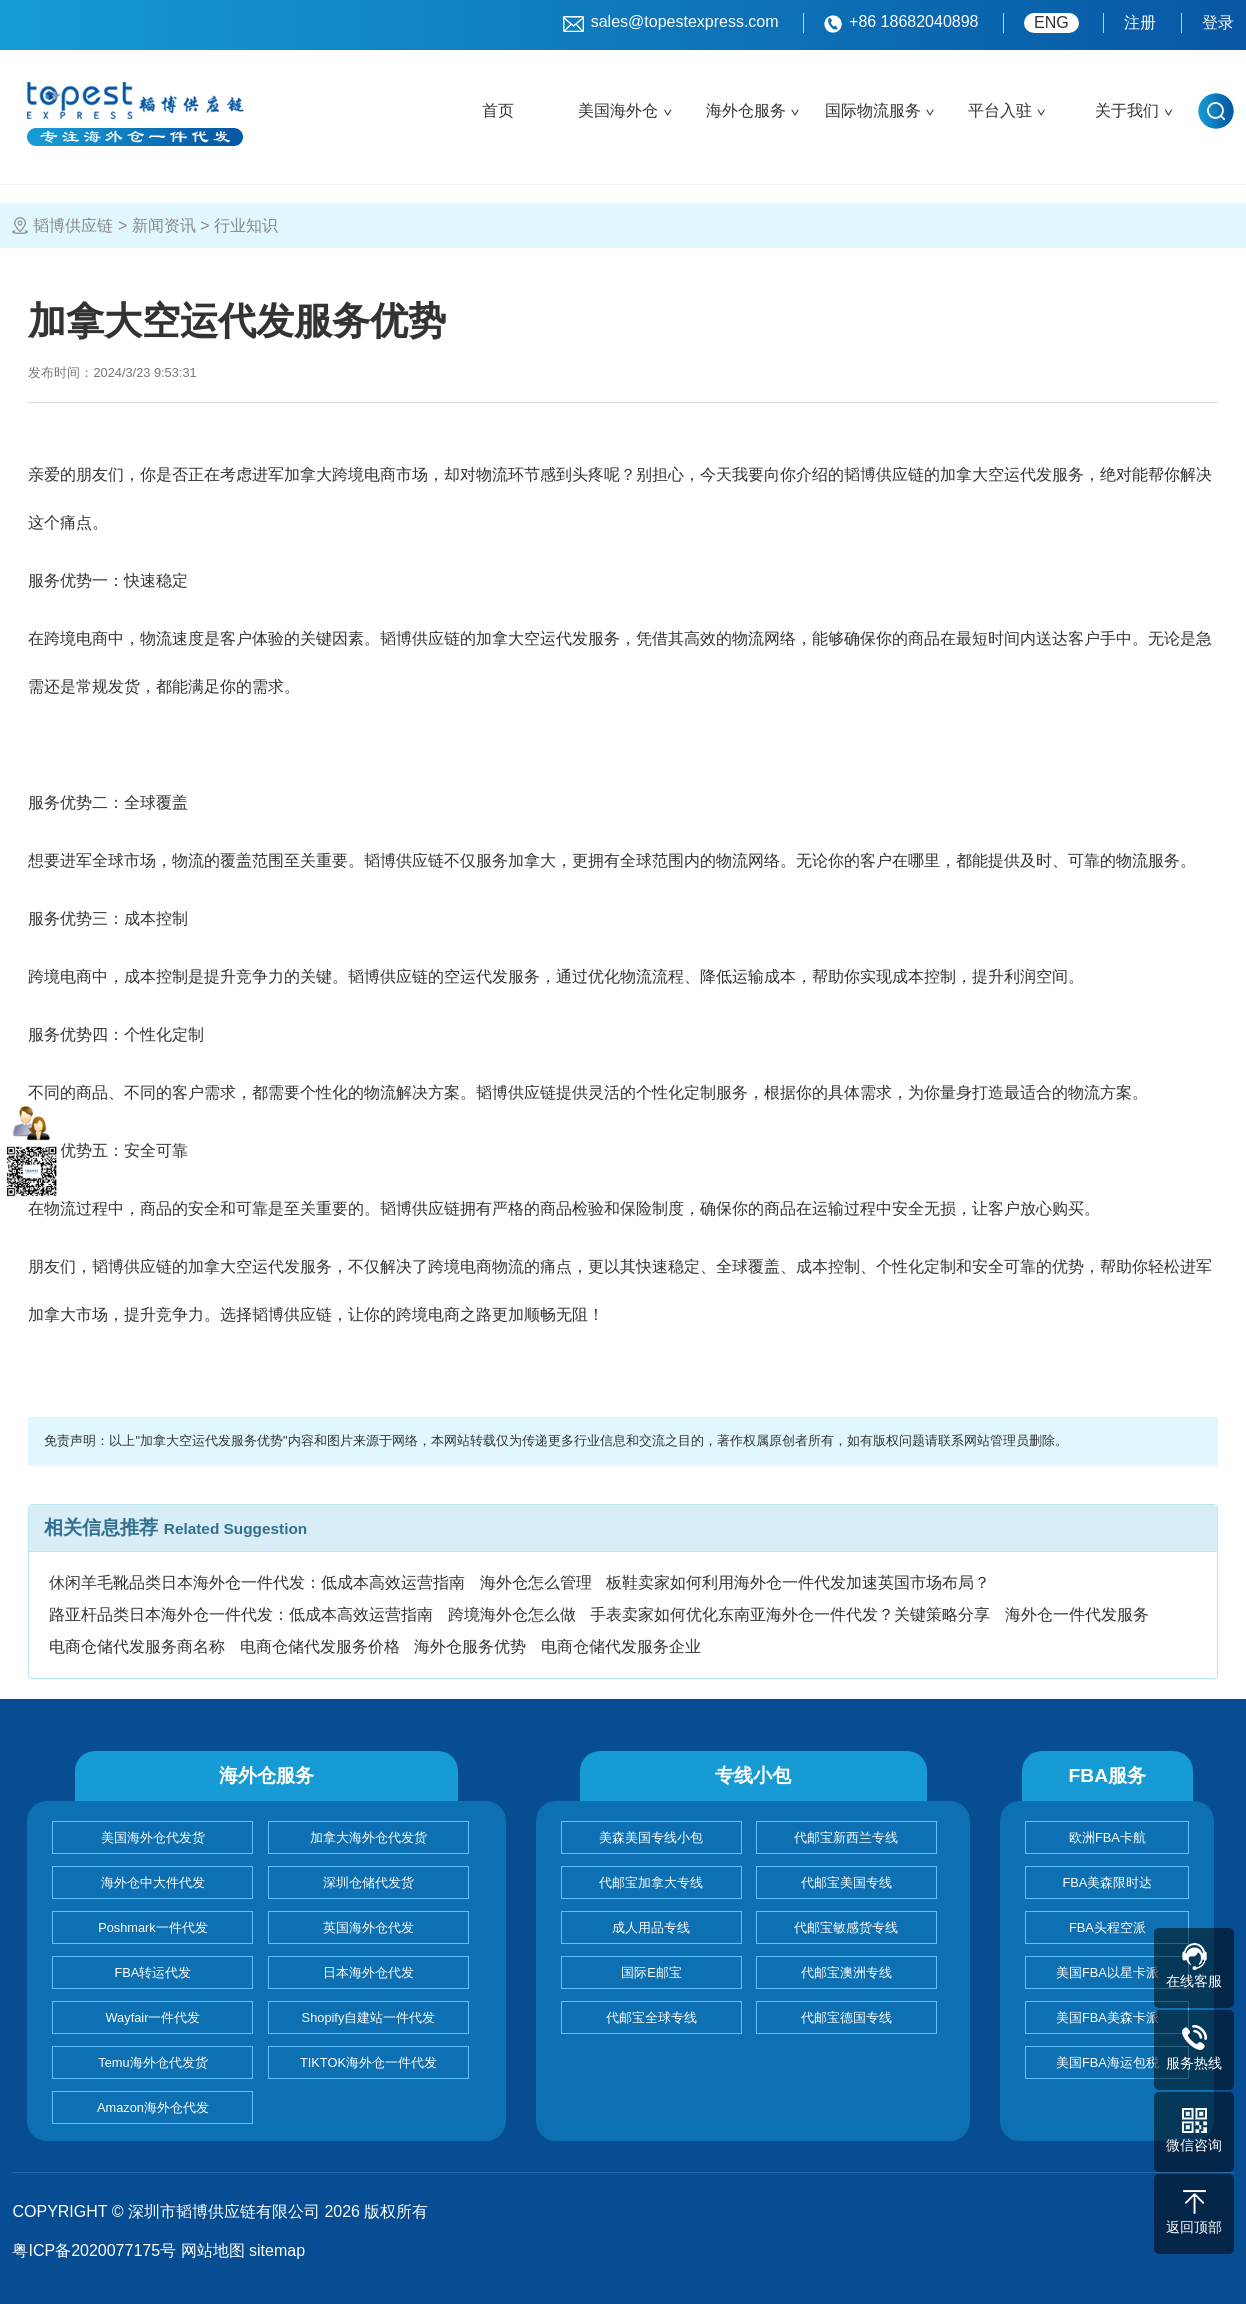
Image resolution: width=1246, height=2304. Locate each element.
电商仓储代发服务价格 (320, 1646)
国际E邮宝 (651, 1972)
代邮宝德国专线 (846, 2017)
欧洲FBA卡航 (1107, 1837)
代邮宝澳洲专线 (846, 1972)
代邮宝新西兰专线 (846, 1837)
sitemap (277, 2250)
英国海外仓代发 (368, 1927)
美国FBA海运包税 (1107, 2062)
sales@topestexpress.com (671, 23)
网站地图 (213, 2250)
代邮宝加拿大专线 (651, 1882)
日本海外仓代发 (368, 1972)
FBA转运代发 (153, 1972)
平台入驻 (1000, 110)
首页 (498, 110)
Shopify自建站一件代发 (369, 2017)
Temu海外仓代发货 (152, 2062)
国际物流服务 (873, 110)
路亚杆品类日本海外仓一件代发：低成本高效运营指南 (241, 1614)
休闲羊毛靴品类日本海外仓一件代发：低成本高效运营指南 (257, 1582)
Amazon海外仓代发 (153, 2107)
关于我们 (1127, 110)
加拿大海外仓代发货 (368, 1837)
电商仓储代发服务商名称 (137, 1646)
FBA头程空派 (1107, 1927)
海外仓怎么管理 (536, 1582)
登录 (1218, 22)
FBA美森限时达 (1107, 1882)
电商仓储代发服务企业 (621, 1646)
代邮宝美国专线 (846, 1882)
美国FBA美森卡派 (1107, 2017)
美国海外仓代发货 (153, 1837)
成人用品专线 (651, 1927)
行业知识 (246, 225)
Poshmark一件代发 (153, 1927)
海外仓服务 (746, 110)
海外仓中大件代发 (153, 1882)
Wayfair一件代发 (153, 2017)
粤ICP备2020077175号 (94, 2250)
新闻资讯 (164, 225)
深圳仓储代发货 (368, 1882)
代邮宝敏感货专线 (846, 1927)
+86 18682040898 (901, 23)
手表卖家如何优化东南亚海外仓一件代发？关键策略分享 (790, 1614)
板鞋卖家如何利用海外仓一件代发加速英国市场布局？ (798, 1582)
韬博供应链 (73, 225)
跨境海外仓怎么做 (512, 1614)
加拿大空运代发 (996, 474)
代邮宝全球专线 (651, 2017)
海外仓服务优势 (470, 1646)
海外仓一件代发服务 (1077, 1614)
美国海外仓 (618, 110)
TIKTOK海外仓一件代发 (368, 2062)
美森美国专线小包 (651, 1837)
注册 (1140, 22)
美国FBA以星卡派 (1107, 1972)
